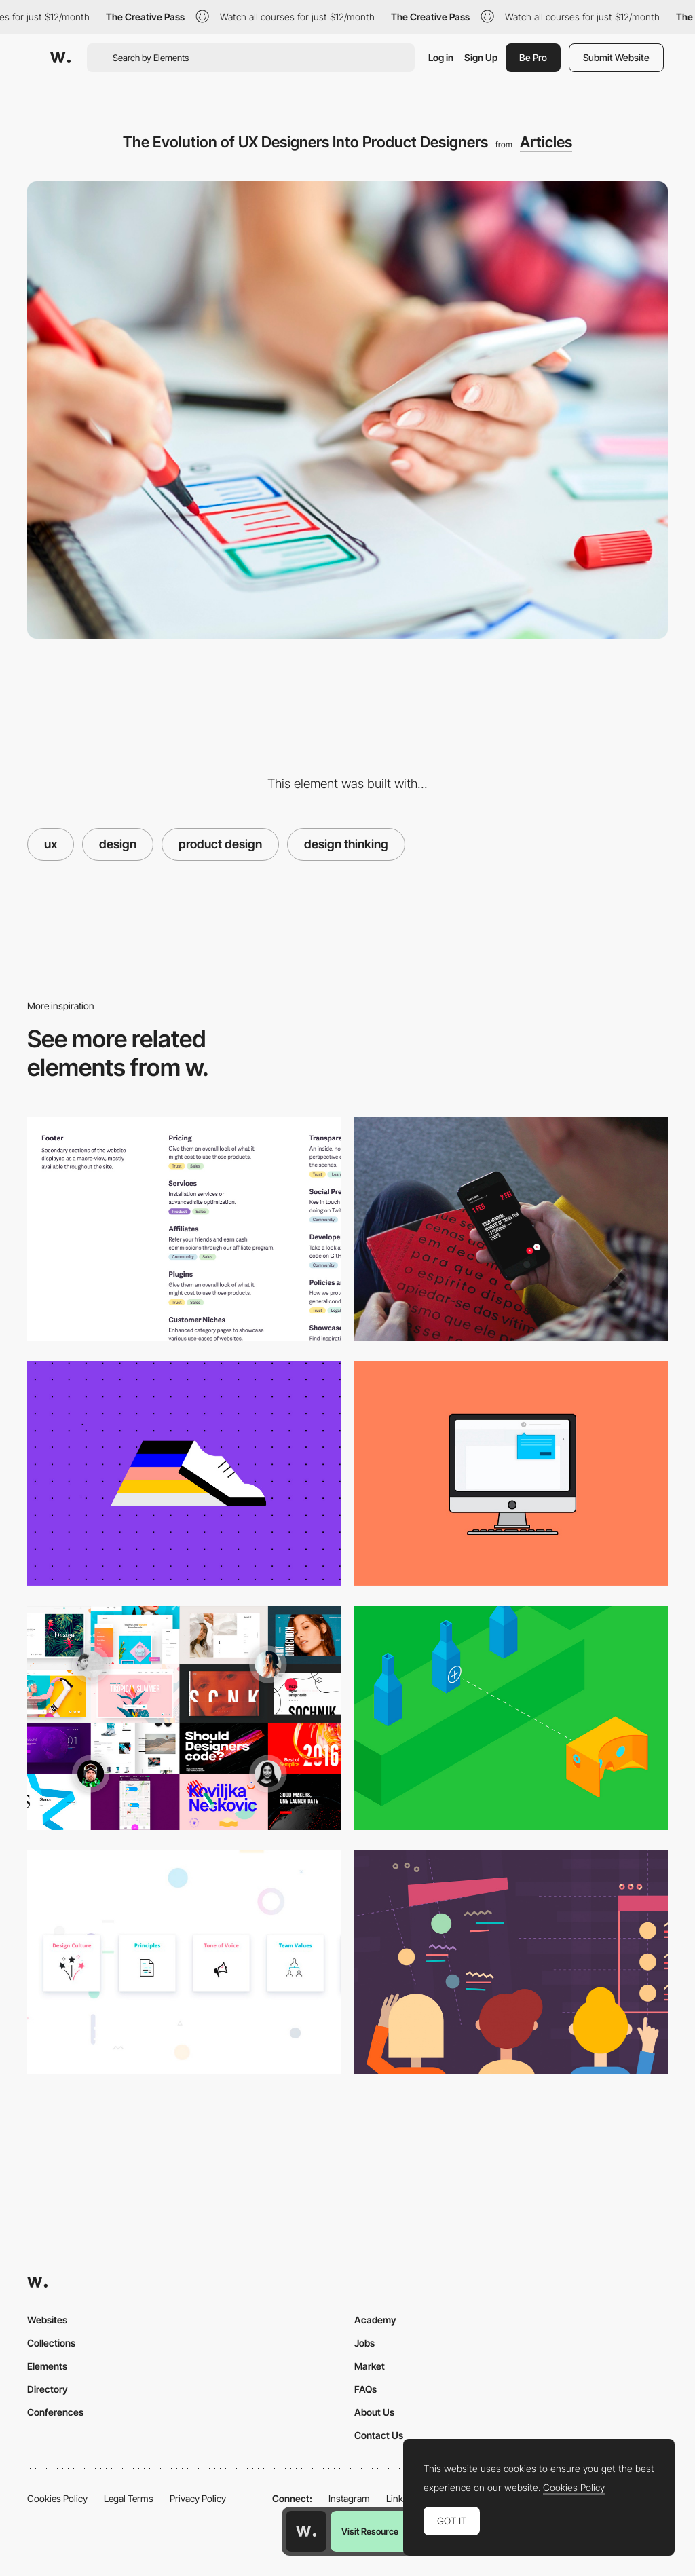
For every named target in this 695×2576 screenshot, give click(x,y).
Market (369, 2366)
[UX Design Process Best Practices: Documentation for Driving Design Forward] (184, 1473)
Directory (47, 2389)
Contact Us (378, 2435)
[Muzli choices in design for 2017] (184, 1718)
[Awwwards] (60, 57)
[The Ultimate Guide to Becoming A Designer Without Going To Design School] (511, 1962)
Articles (546, 141)
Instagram (349, 2498)
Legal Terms (128, 2498)
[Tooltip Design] (511, 1473)
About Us (374, 2412)
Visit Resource (369, 2531)
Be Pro (533, 57)
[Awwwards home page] (306, 2531)
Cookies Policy (57, 2498)
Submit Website (616, 57)
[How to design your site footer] (184, 1229)
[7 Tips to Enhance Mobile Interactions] (511, 1229)
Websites (47, 2320)
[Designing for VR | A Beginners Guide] (511, 1718)
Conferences (55, 2412)
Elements (47, 2366)
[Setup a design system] (184, 1962)
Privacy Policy (198, 2498)
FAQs (365, 2389)
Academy (375, 2320)
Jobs (364, 2343)
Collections (51, 2343)
